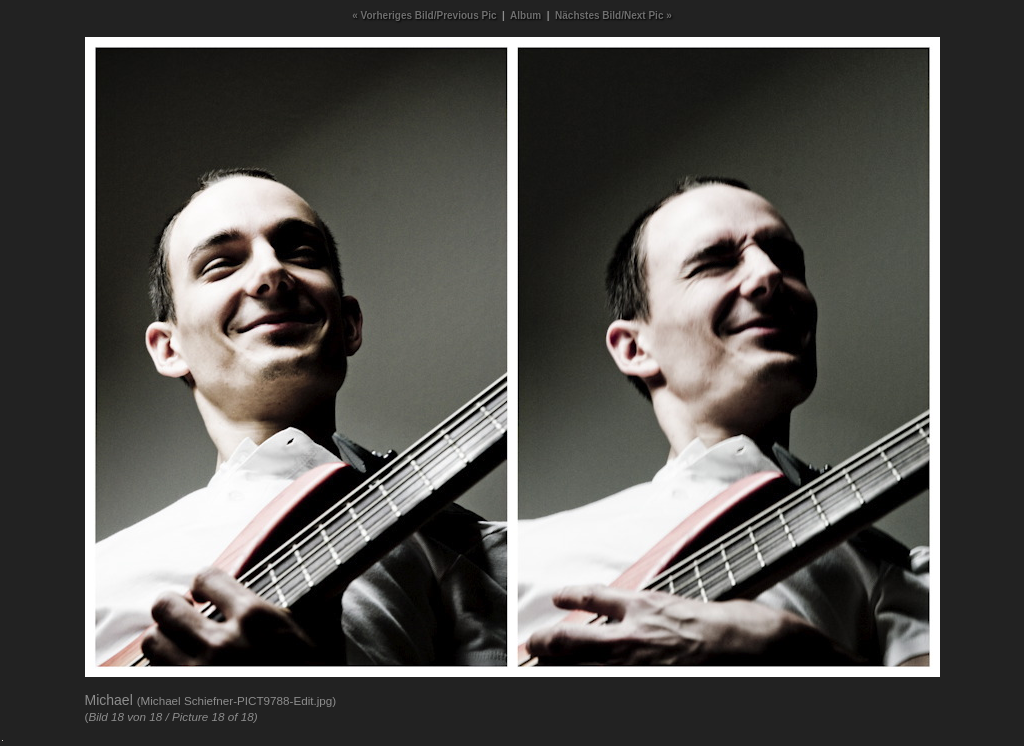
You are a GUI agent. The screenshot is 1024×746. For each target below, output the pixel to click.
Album (525, 15)
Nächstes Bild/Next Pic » (613, 15)
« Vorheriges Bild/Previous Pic (424, 15)
